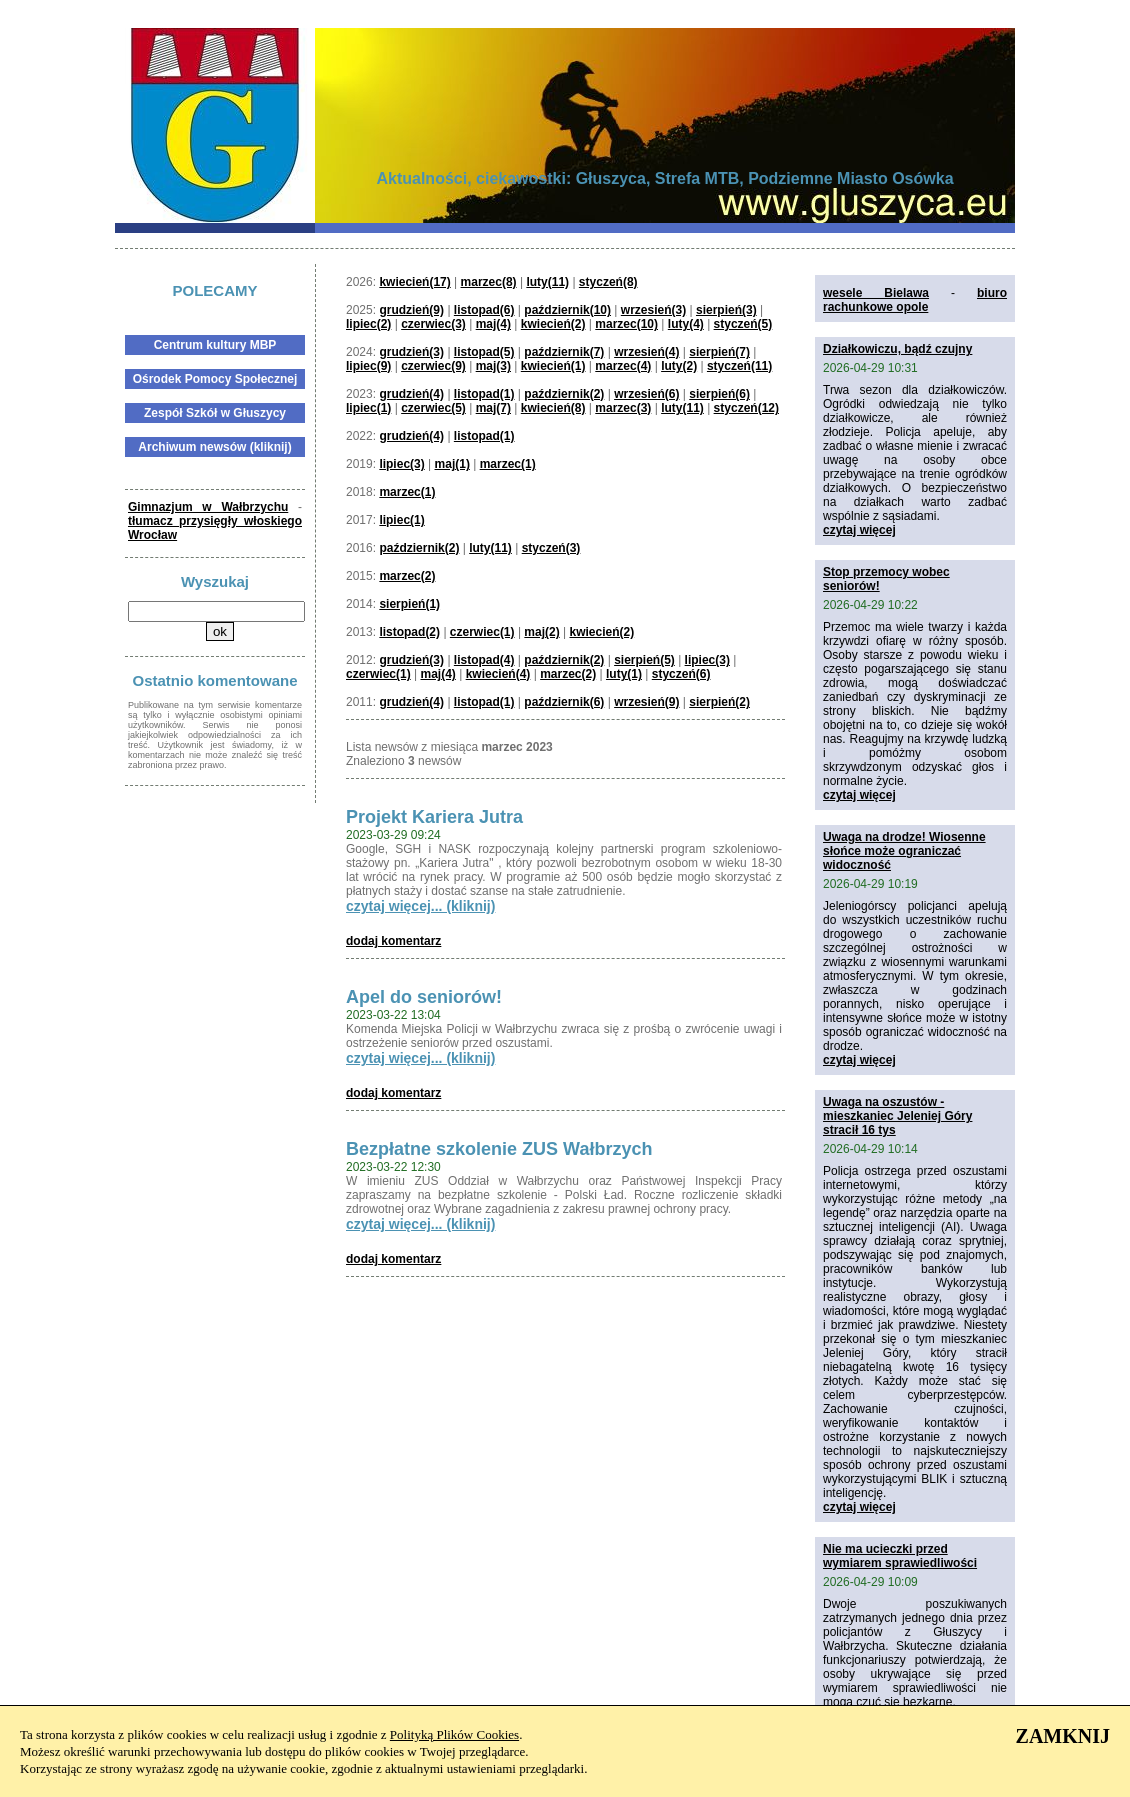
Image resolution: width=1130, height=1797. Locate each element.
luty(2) (679, 366)
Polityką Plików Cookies (454, 1734)
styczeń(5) (743, 324)
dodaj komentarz (393, 941)
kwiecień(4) (498, 674)
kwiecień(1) (553, 366)
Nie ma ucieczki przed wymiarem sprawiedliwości (900, 1556)
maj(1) (452, 464)
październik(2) (564, 394)
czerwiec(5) (433, 408)
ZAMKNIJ (1063, 1736)
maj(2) (541, 632)
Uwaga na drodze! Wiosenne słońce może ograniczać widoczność (904, 851)
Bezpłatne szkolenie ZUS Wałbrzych (499, 1149)
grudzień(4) (411, 394)
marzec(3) (623, 408)
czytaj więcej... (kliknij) (420, 906)
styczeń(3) (551, 548)
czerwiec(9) (433, 366)
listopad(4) (484, 660)
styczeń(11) (739, 366)
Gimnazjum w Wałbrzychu (208, 507)
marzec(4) (623, 366)
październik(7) (564, 352)
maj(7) (493, 408)
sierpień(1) (409, 604)
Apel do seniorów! (424, 997)
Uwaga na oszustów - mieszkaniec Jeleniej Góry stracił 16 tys (897, 1116)
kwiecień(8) (553, 408)
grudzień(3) (411, 352)
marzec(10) (626, 324)
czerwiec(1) (482, 632)
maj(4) (493, 324)
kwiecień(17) (414, 282)
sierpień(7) (719, 352)
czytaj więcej (859, 530)
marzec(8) (489, 282)
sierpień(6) (719, 394)
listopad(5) (484, 352)
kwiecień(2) (553, 324)
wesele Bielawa (876, 293)
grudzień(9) (411, 310)
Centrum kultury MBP (215, 345)
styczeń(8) (608, 282)
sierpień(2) (719, 702)
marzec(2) (407, 576)
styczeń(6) (681, 674)
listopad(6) (484, 310)
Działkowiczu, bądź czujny (897, 349)
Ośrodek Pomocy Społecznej (215, 379)
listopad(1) (484, 394)
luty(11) (547, 282)
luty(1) (624, 674)
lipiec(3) (401, 464)
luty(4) (686, 324)
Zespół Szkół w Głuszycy (215, 413)
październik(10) (567, 310)
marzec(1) (508, 464)
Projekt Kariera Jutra (434, 817)
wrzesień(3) (653, 310)
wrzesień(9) (646, 702)
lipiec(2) (368, 324)
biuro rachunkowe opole (915, 300)
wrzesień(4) (646, 352)
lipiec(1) (368, 408)
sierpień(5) (644, 660)
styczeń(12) (746, 408)
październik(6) (564, 702)
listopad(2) (409, 632)
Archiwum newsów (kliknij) (214, 447)
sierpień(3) (726, 310)
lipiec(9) (368, 366)
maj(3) (493, 366)
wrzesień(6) (646, 394)
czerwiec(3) (433, 324)
